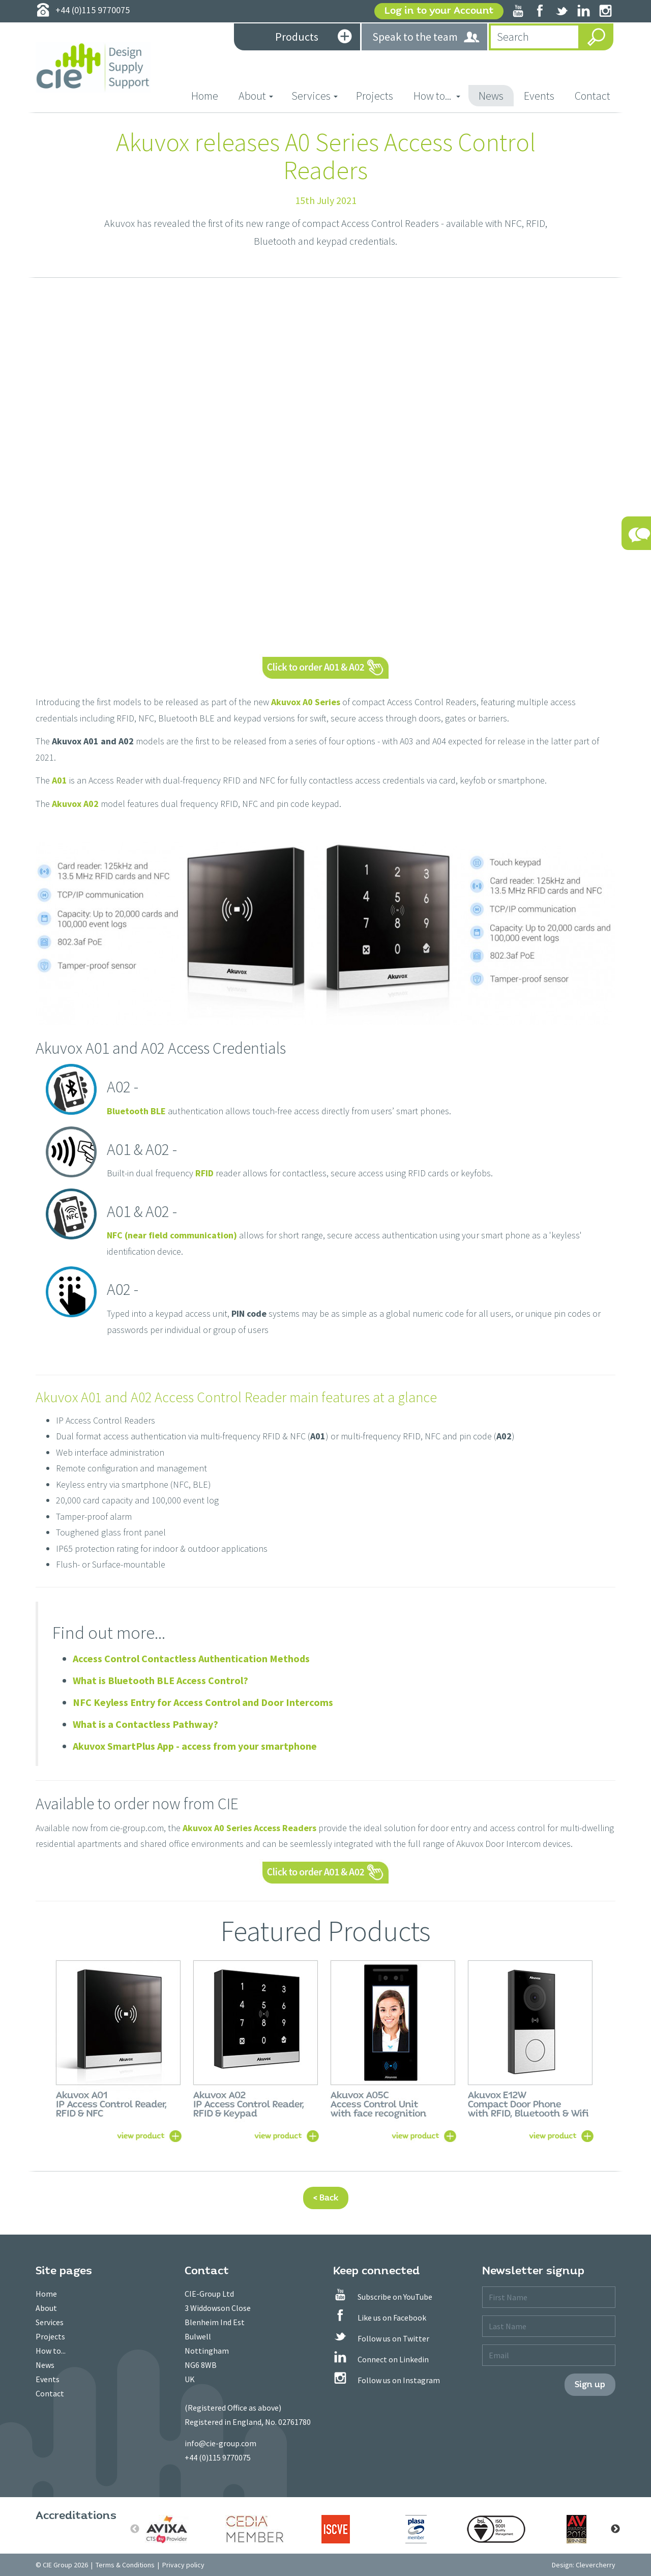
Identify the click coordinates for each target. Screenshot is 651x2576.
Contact (592, 96)
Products (313, 38)
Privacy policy (183, 2564)
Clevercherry (595, 2564)
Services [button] (314, 96)
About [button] (256, 96)
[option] (175, 2529)
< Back (325, 2198)
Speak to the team (426, 37)
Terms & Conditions (125, 2564)
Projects (374, 96)
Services (50, 2322)
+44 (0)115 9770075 (218, 2457)
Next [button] (615, 2529)
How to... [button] (436, 96)
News (491, 96)
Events (539, 96)
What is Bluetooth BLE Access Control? (160, 1680)
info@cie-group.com (220, 2443)
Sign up (590, 2384)
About (46, 2308)
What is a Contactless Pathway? (145, 1724)
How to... (51, 2351)
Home (209, 95)
